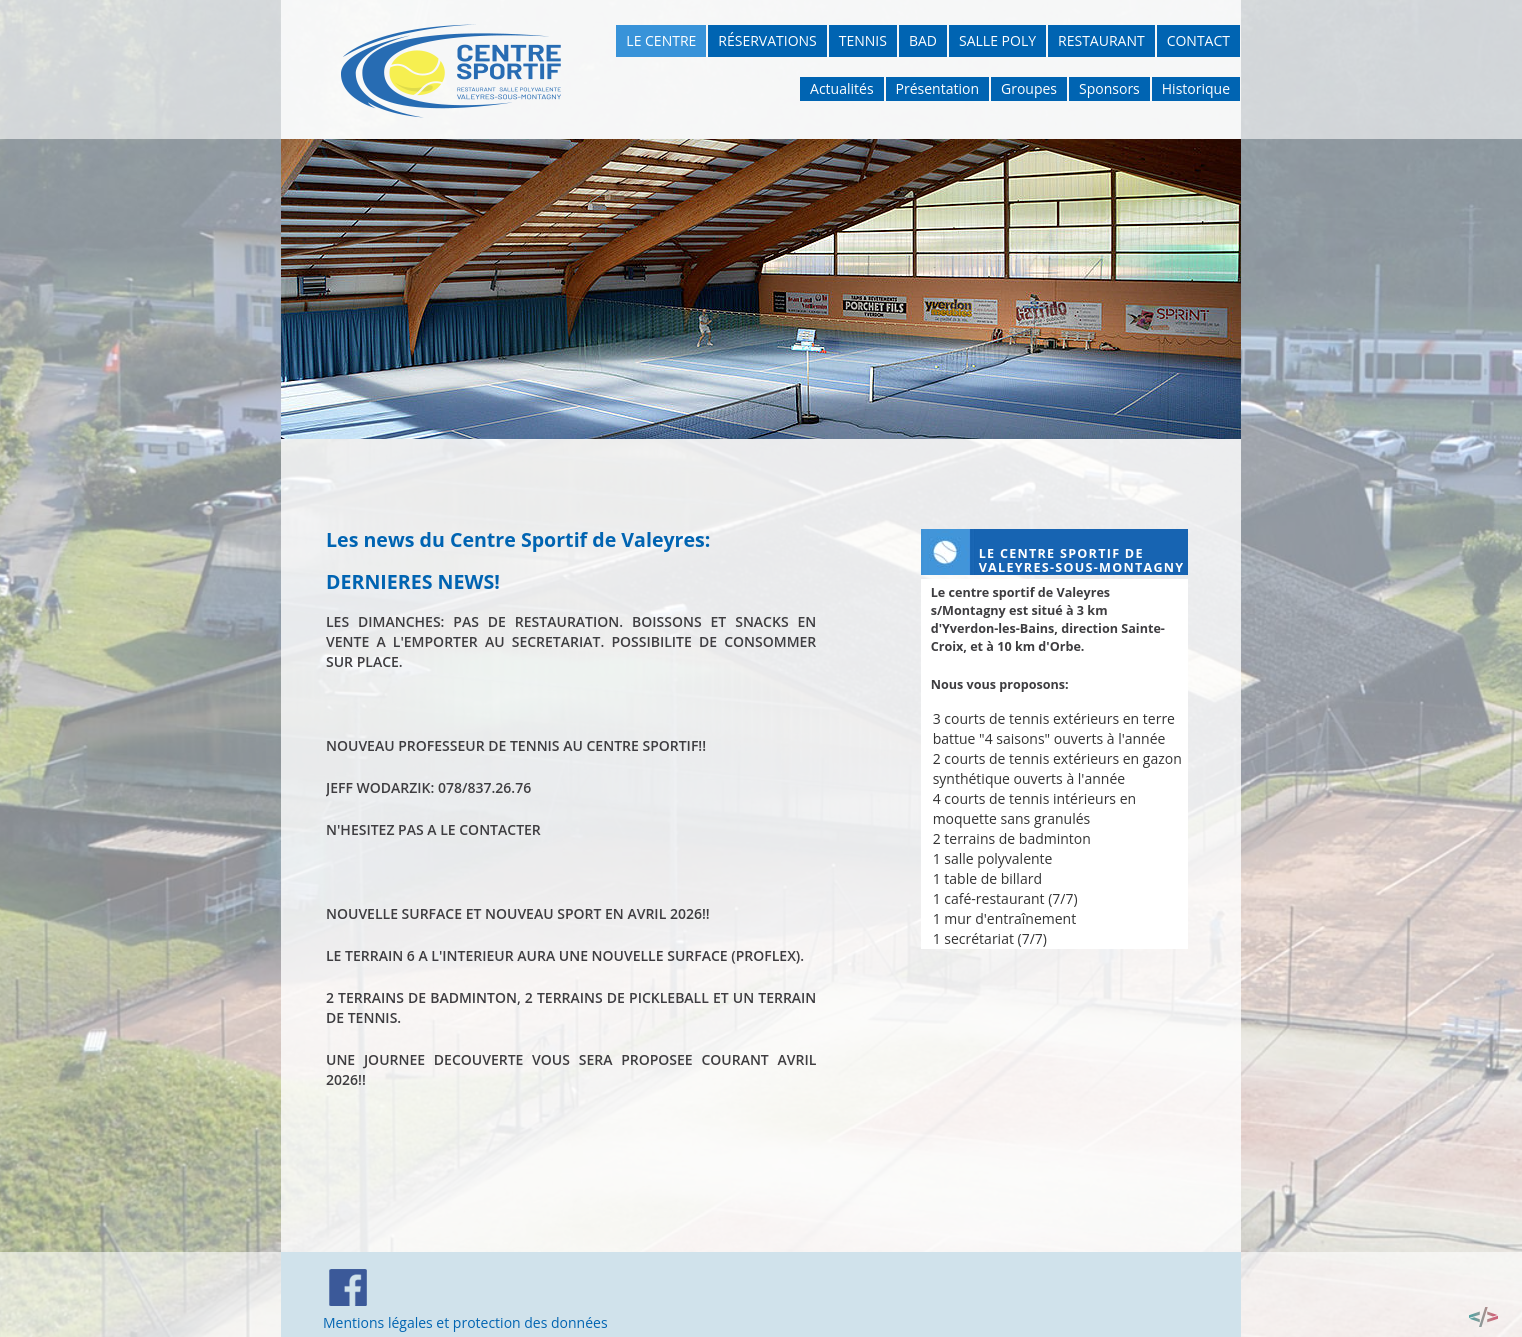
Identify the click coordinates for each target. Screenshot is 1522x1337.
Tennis (863, 40)
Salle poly (997, 40)
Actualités (842, 88)
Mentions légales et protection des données (465, 1322)
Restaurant (1101, 40)
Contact (1198, 40)
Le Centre (661, 40)
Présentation (937, 88)
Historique (1196, 88)
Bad (923, 40)
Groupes (1029, 88)
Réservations (767, 40)
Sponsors (1109, 88)
